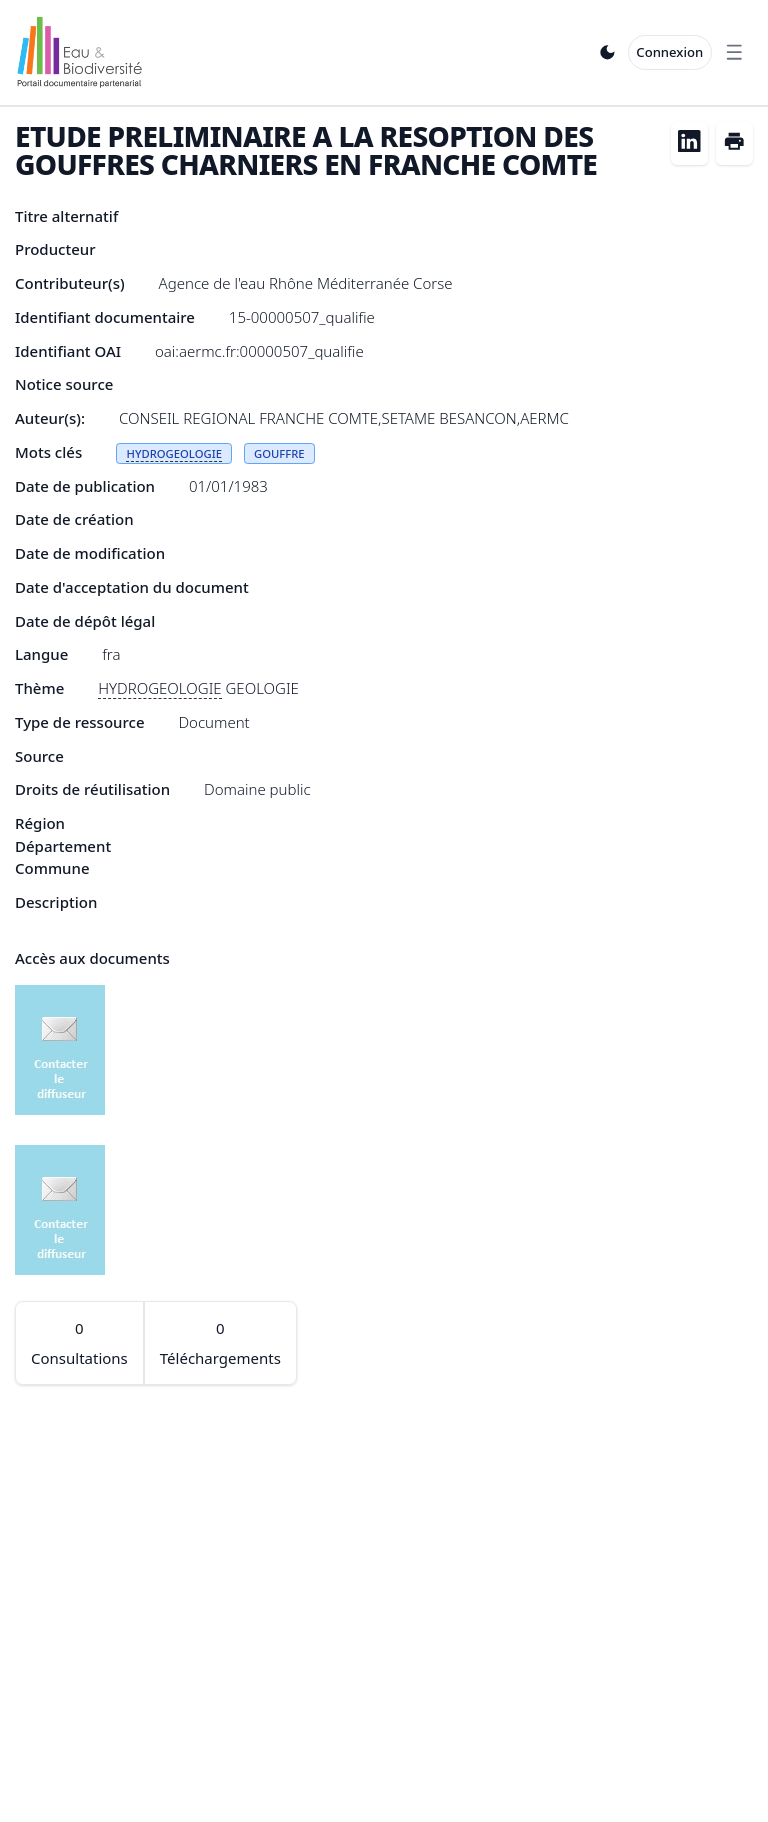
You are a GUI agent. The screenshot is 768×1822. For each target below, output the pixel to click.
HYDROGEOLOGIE (173, 453)
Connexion (669, 52)
